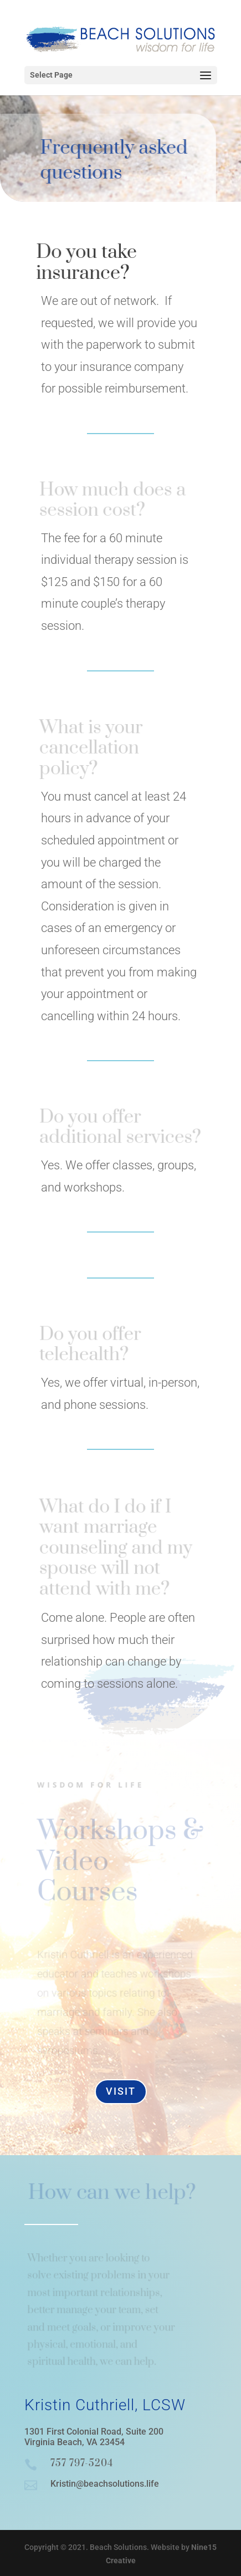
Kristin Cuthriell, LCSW (105, 2405)
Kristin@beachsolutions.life (104, 2483)
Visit (121, 2091)
